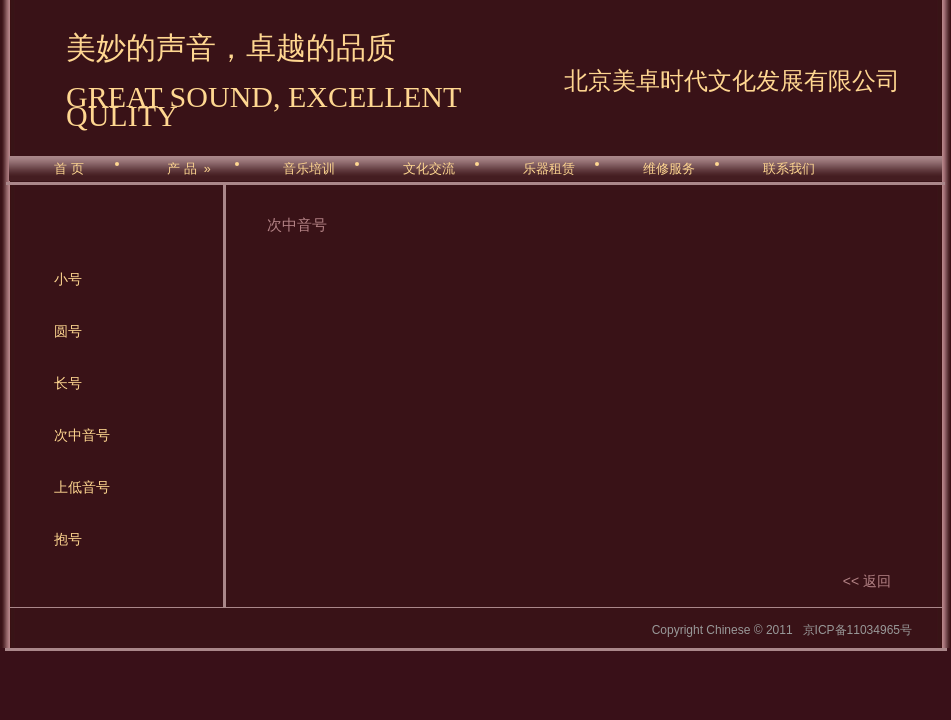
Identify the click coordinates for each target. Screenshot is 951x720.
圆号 (68, 331)
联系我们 (789, 169)
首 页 (68, 169)
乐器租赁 (549, 169)
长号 (68, 383)
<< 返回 (867, 581)
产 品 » (188, 169)
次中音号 (82, 435)
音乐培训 (309, 169)
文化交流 (429, 169)
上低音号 (82, 487)
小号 (68, 279)
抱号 (68, 539)
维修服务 (669, 169)
